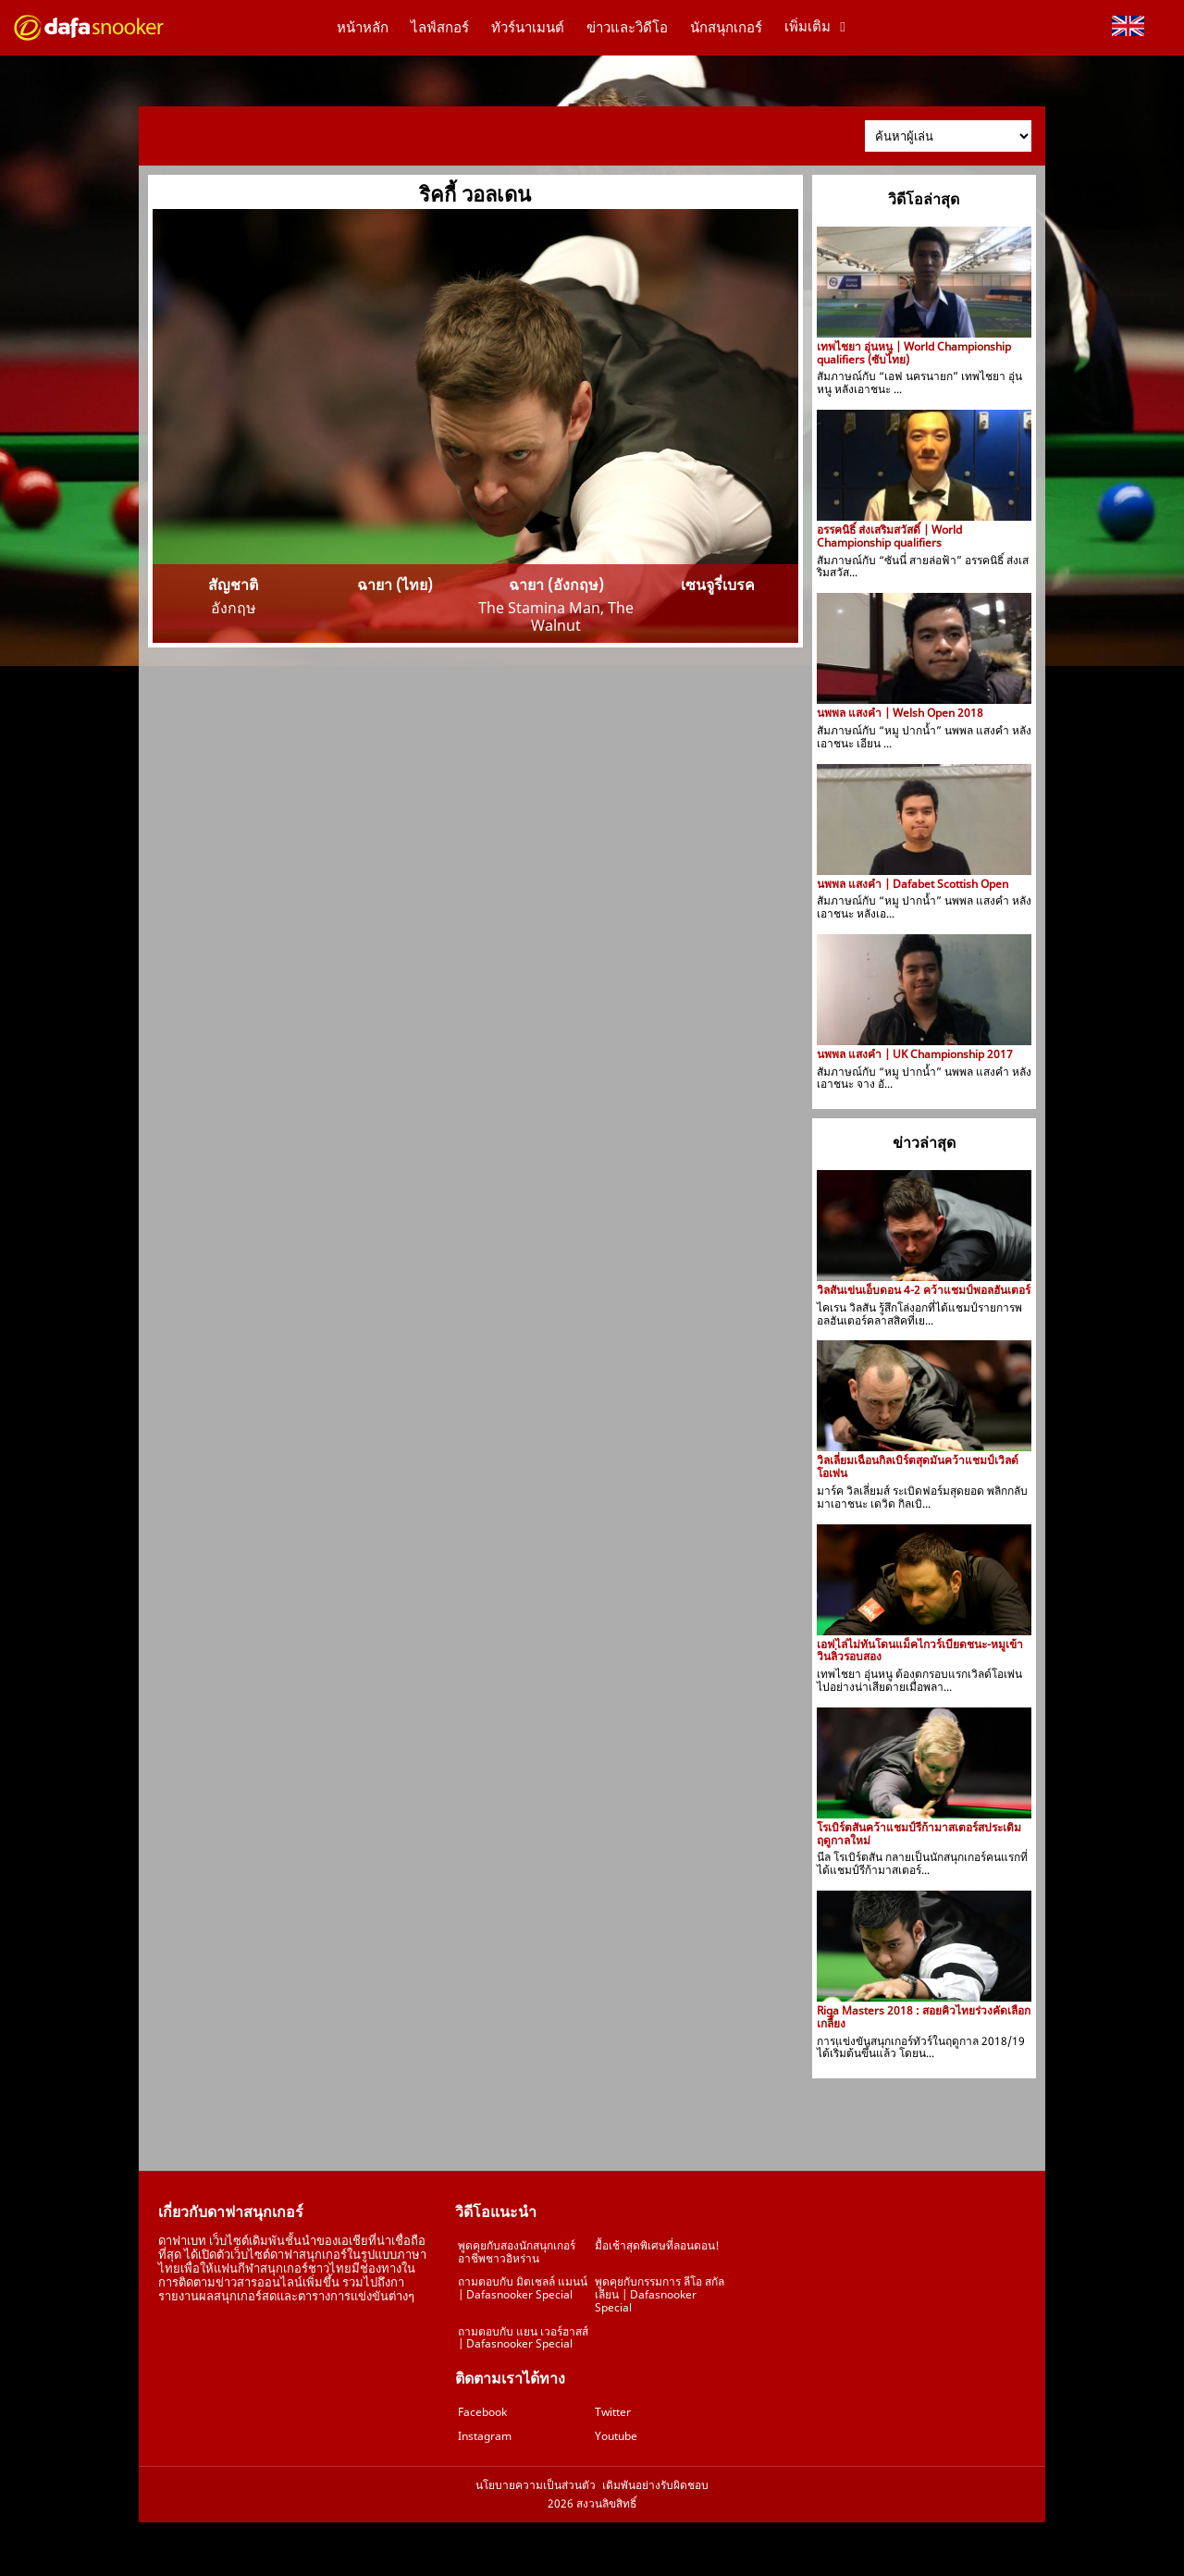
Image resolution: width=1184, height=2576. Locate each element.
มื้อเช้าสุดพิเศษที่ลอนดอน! (657, 2245)
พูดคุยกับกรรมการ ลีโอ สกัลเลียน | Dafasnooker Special (659, 2294)
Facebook (482, 2412)
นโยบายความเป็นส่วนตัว (535, 2485)
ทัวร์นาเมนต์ (527, 27)
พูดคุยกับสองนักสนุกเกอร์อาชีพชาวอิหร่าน (516, 2251)
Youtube (616, 2436)
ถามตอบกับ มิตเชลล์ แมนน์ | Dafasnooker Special (522, 2288)
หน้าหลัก (362, 27)
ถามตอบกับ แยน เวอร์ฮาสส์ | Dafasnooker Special (523, 2337)
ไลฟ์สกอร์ (440, 27)
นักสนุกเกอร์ (726, 27)
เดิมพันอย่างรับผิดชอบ (655, 2485)
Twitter (613, 2412)
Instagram (485, 2436)
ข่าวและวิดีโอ (627, 27)
